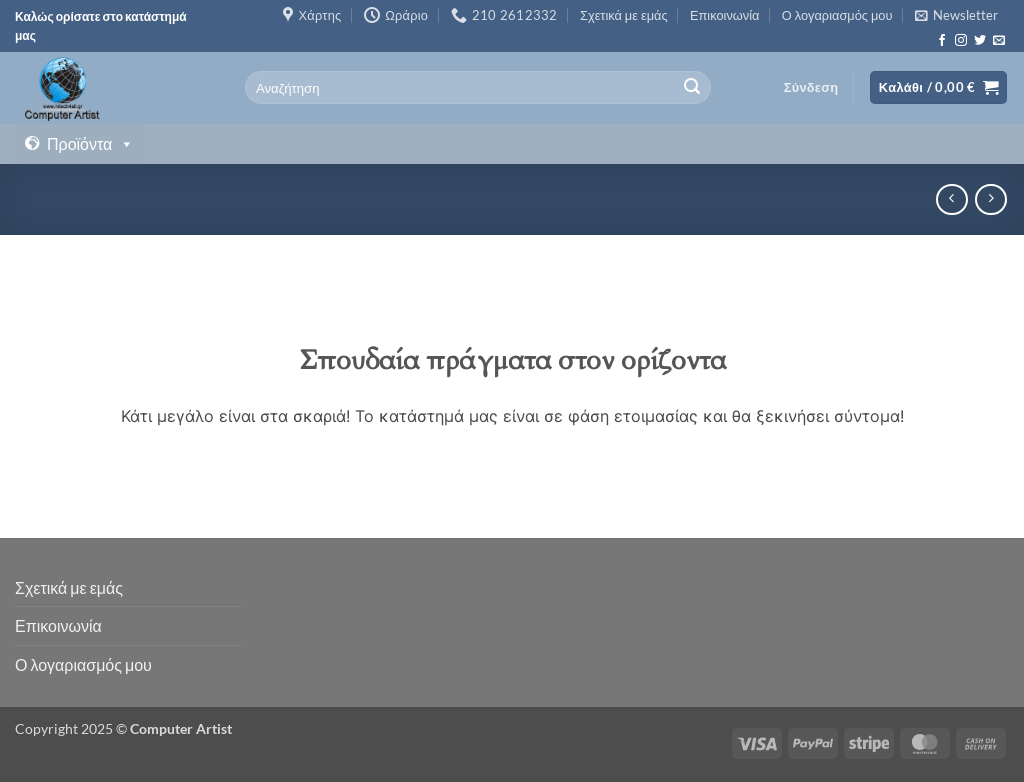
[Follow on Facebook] (942, 41)
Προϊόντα (90, 144)
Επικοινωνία (724, 15)
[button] (956, 15)
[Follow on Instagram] (961, 41)
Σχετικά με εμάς (624, 15)
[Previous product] (990, 199)
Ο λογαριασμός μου (837, 15)
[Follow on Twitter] (980, 41)
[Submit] (693, 88)
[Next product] (951, 199)
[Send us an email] (999, 41)
